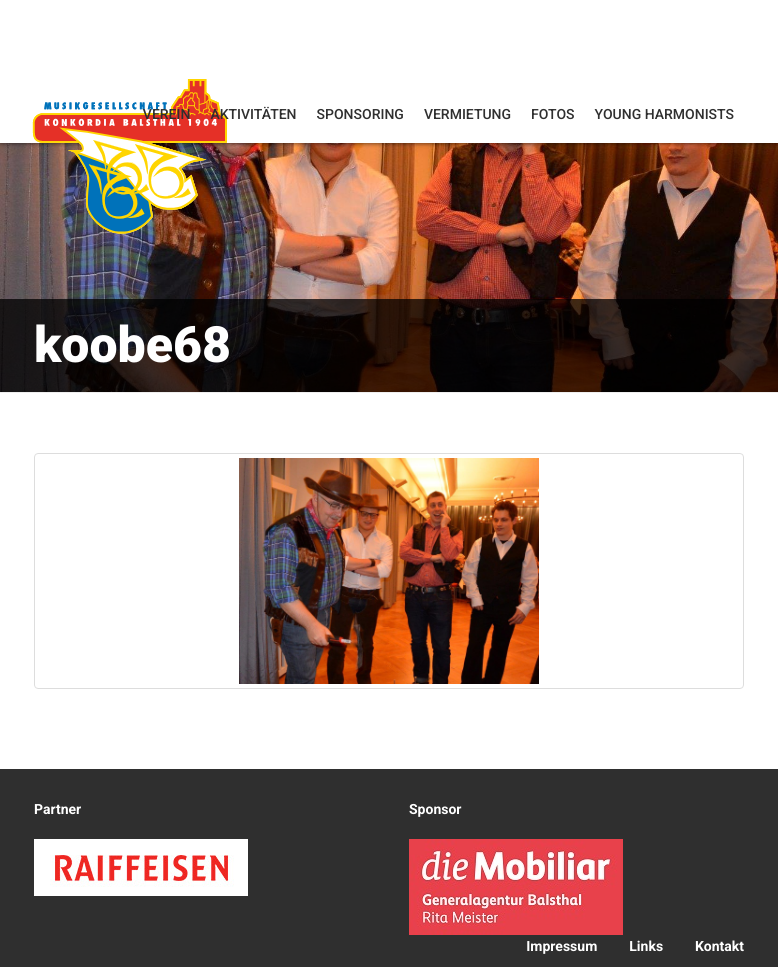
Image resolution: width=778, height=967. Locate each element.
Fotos (553, 115)
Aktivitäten (253, 115)
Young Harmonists (664, 115)
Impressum (561, 947)
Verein (167, 115)
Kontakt (719, 947)
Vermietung (467, 115)
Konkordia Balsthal (130, 155)
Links (646, 947)
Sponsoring (360, 115)
